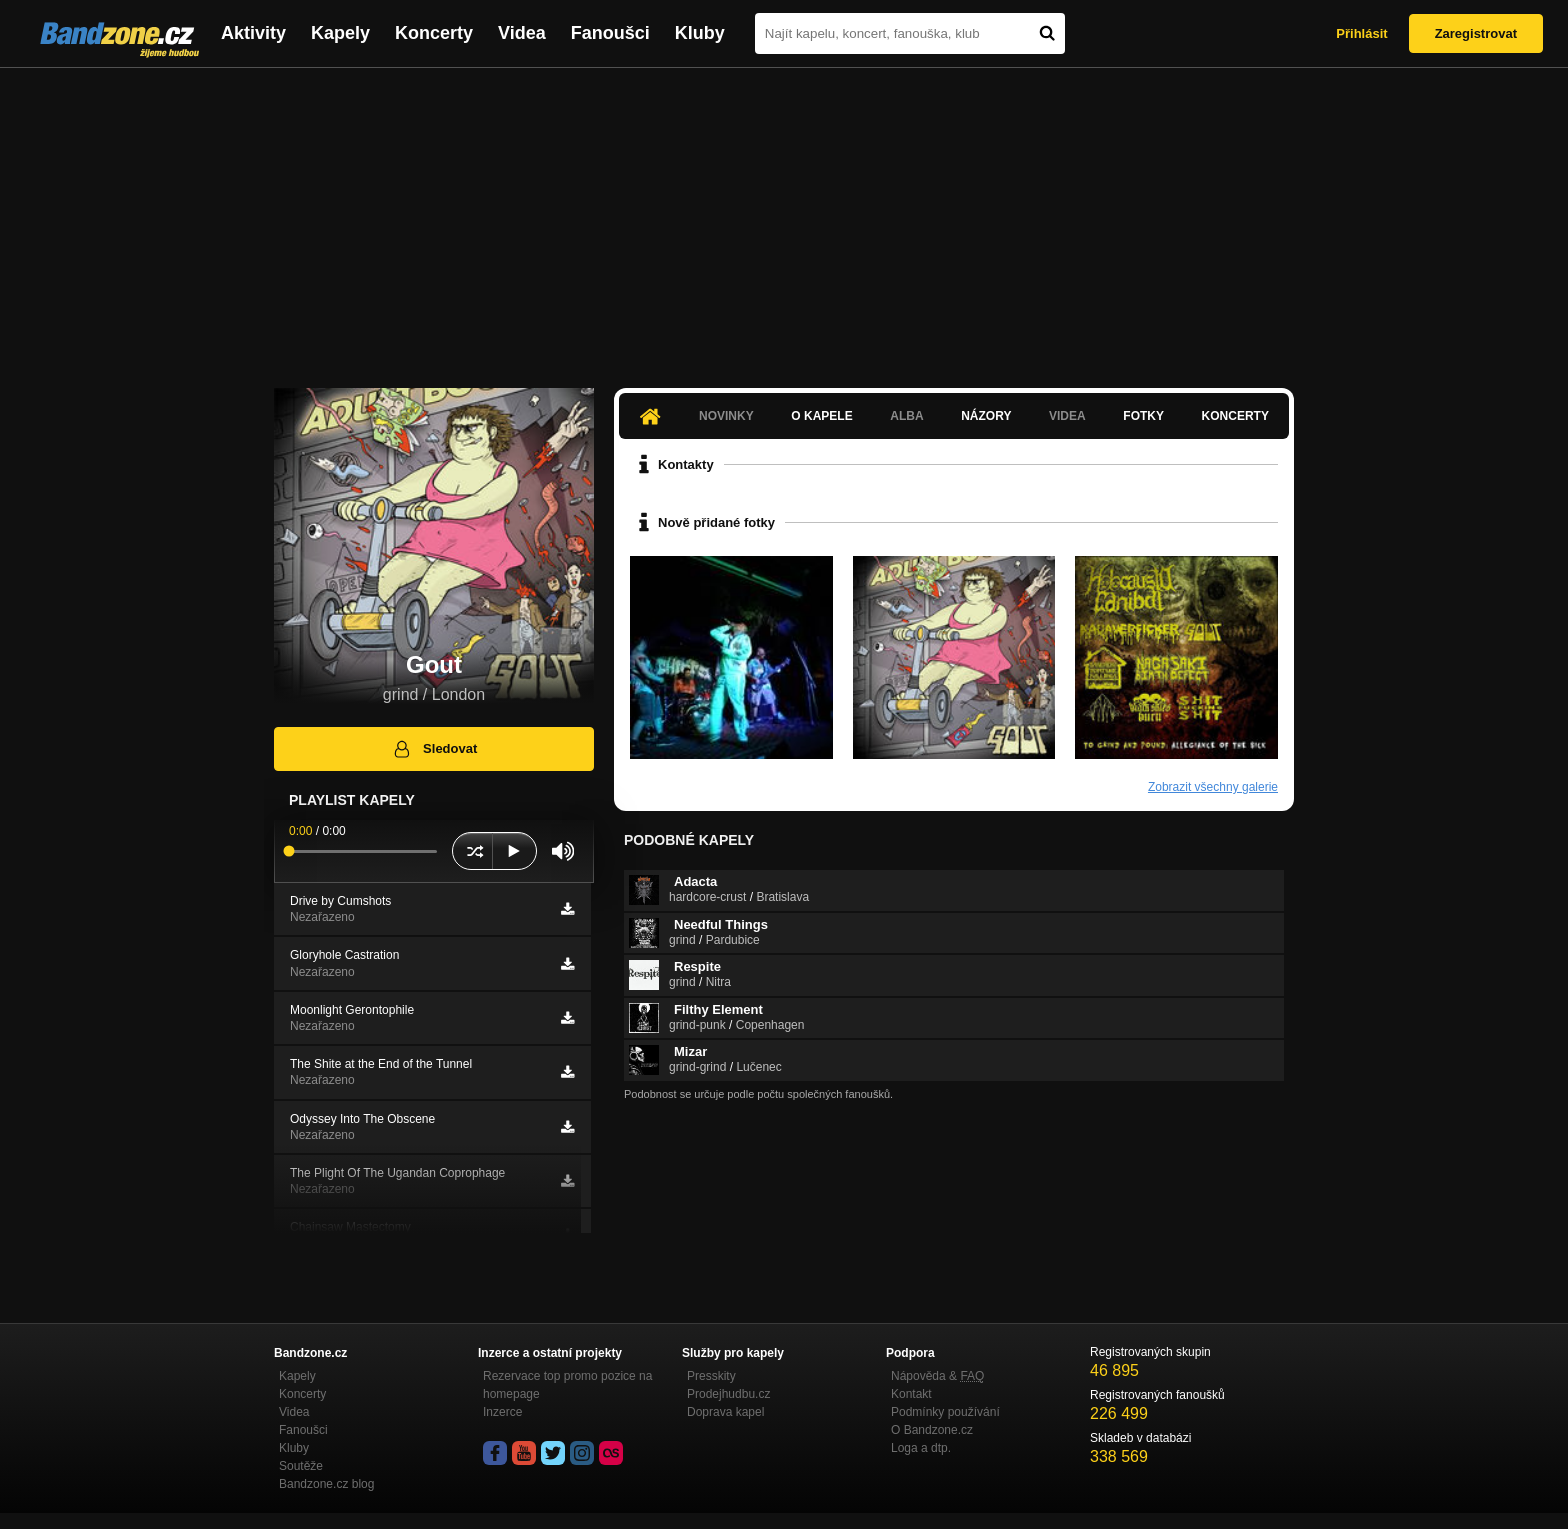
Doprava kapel (725, 1412)
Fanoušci (610, 33)
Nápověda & (937, 1376)
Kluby (700, 33)
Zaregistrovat (1476, 33)
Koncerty (434, 33)
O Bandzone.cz (932, 1430)
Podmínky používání (945, 1412)
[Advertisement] (784, 218)
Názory (986, 416)
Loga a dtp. (921, 1448)
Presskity (711, 1376)
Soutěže (301, 1466)
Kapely (340, 33)
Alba (906, 416)
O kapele (821, 416)
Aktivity (253, 33)
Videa (522, 33)
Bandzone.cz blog (326, 1484)
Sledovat (434, 749)
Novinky (726, 416)
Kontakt (911, 1394)
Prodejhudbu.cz (728, 1394)
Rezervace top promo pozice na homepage (567, 1385)
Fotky (1143, 416)
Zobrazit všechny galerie (1213, 787)
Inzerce (502, 1412)
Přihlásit (1361, 33)
